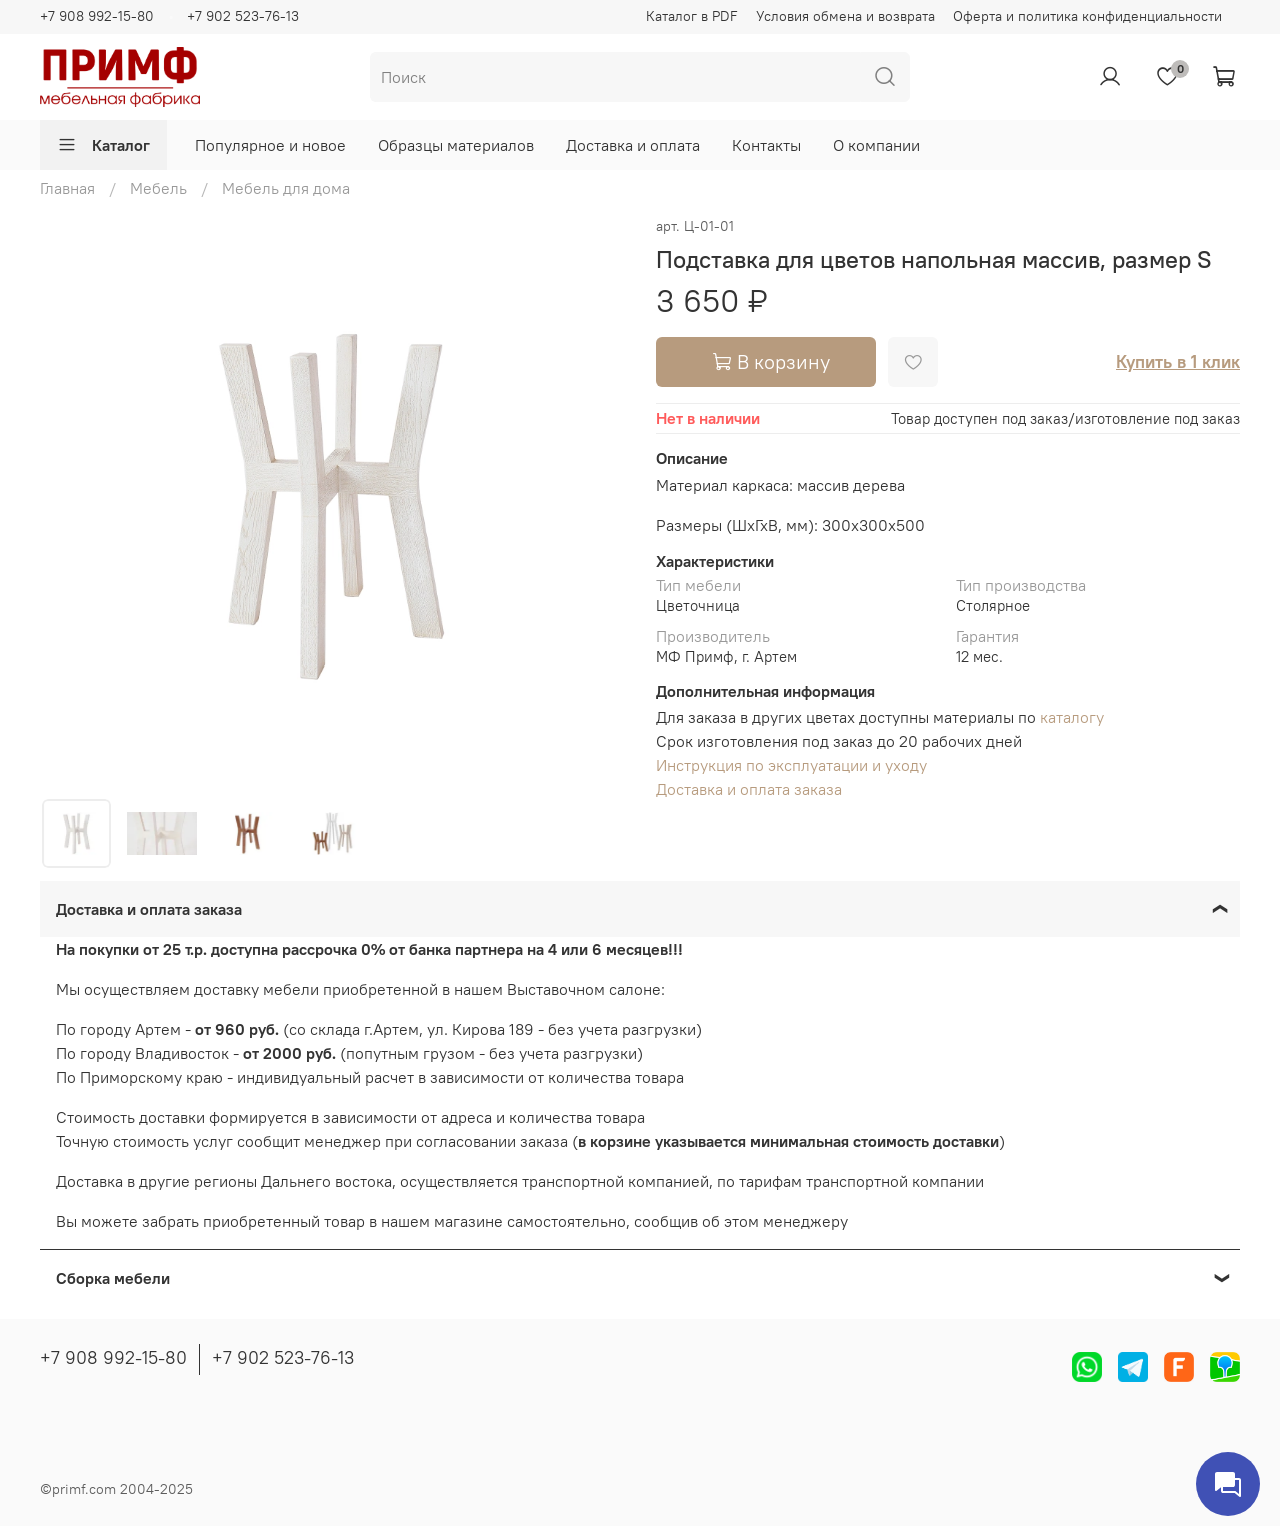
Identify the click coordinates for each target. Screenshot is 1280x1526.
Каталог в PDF (692, 16)
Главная (67, 188)
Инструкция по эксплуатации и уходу (791, 765)
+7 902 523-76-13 (243, 16)
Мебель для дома (286, 188)
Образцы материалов (456, 145)
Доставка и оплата (633, 145)
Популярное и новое (270, 145)
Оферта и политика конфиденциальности (1087, 16)
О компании (876, 145)
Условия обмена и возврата (845, 16)
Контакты (766, 145)
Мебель (158, 188)
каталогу (1072, 717)
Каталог (103, 145)
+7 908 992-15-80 (97, 16)
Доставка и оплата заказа (749, 789)
